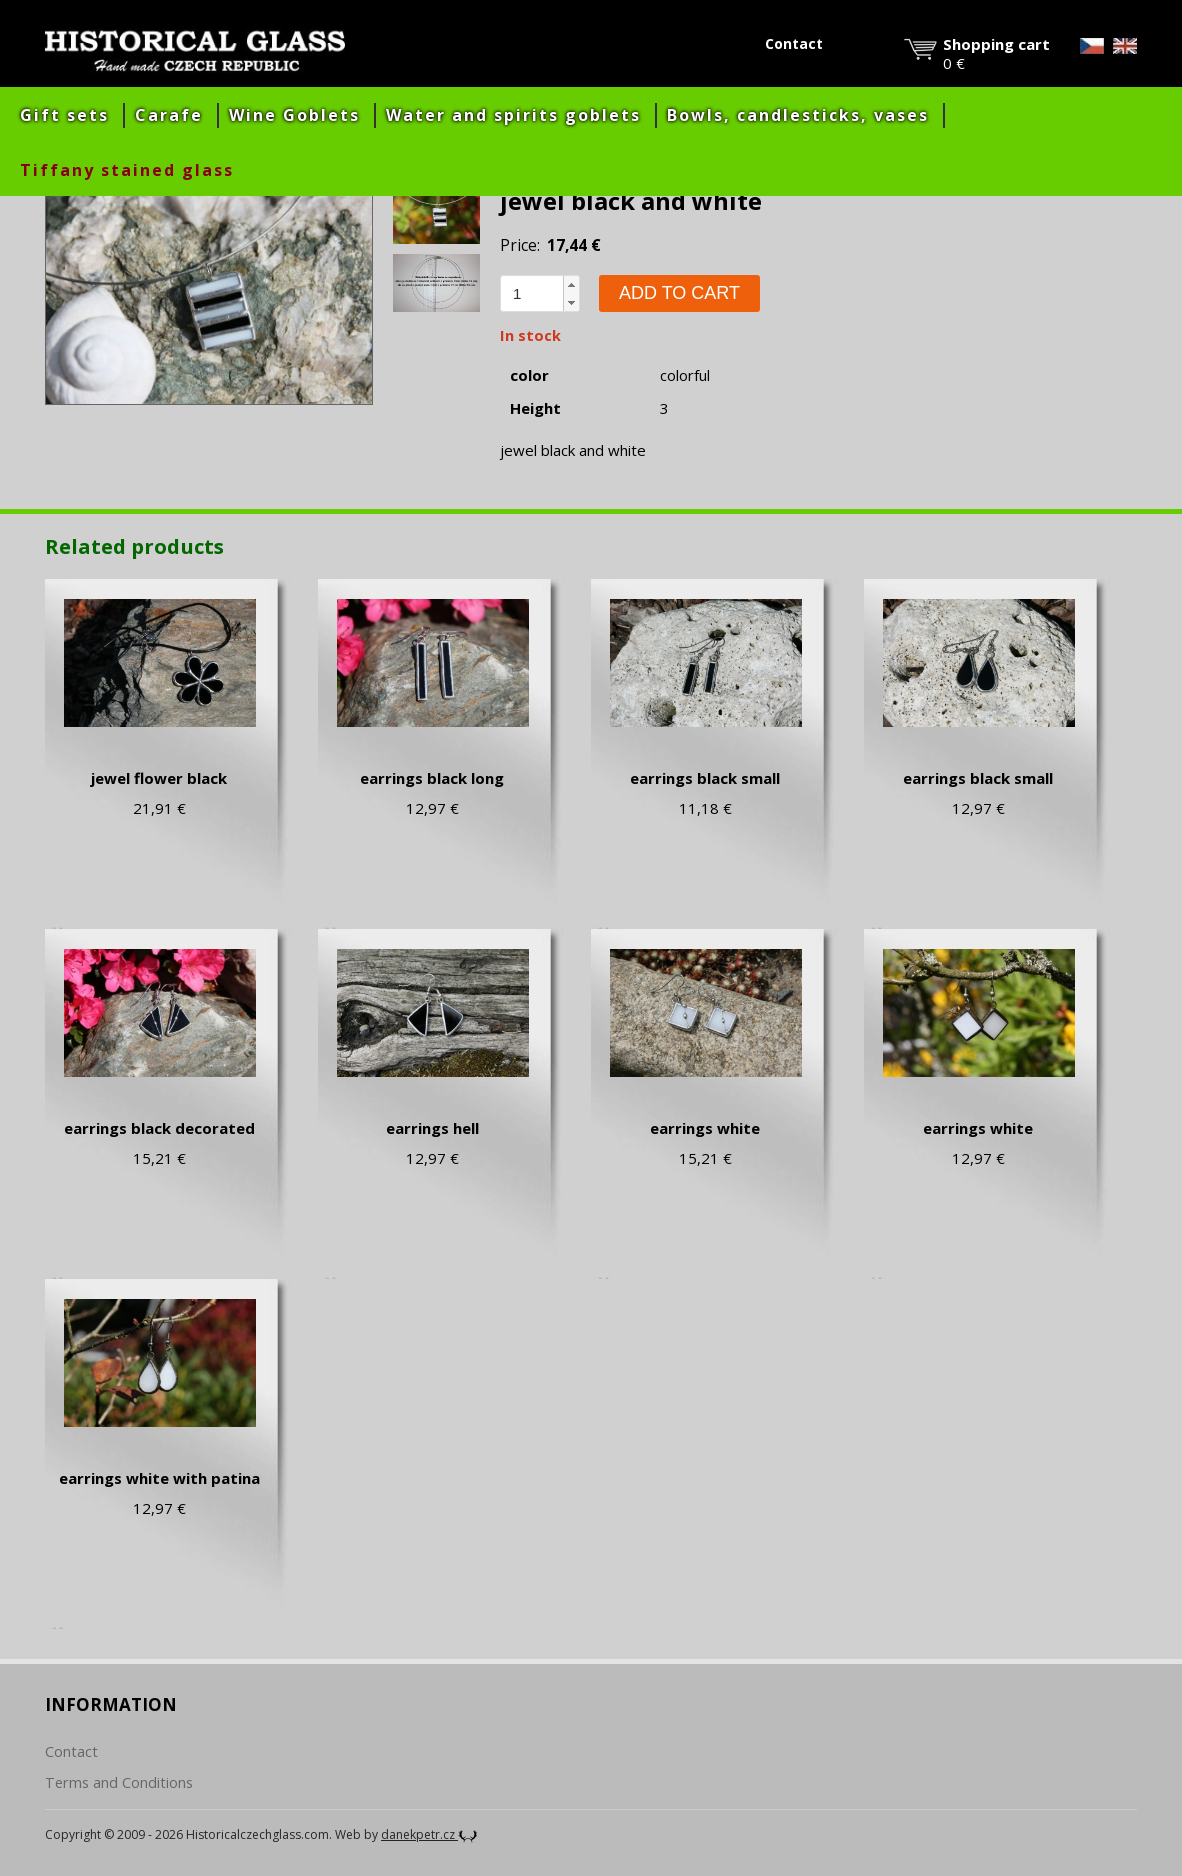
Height (535, 408)
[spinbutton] (532, 293)
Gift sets (64, 115)
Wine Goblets (294, 115)
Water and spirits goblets (513, 115)
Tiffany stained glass (127, 170)
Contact (794, 44)
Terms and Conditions (119, 1782)
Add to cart (679, 293)
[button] (571, 285)
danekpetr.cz (429, 1834)
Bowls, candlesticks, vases (798, 115)
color (529, 375)
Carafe (169, 115)
